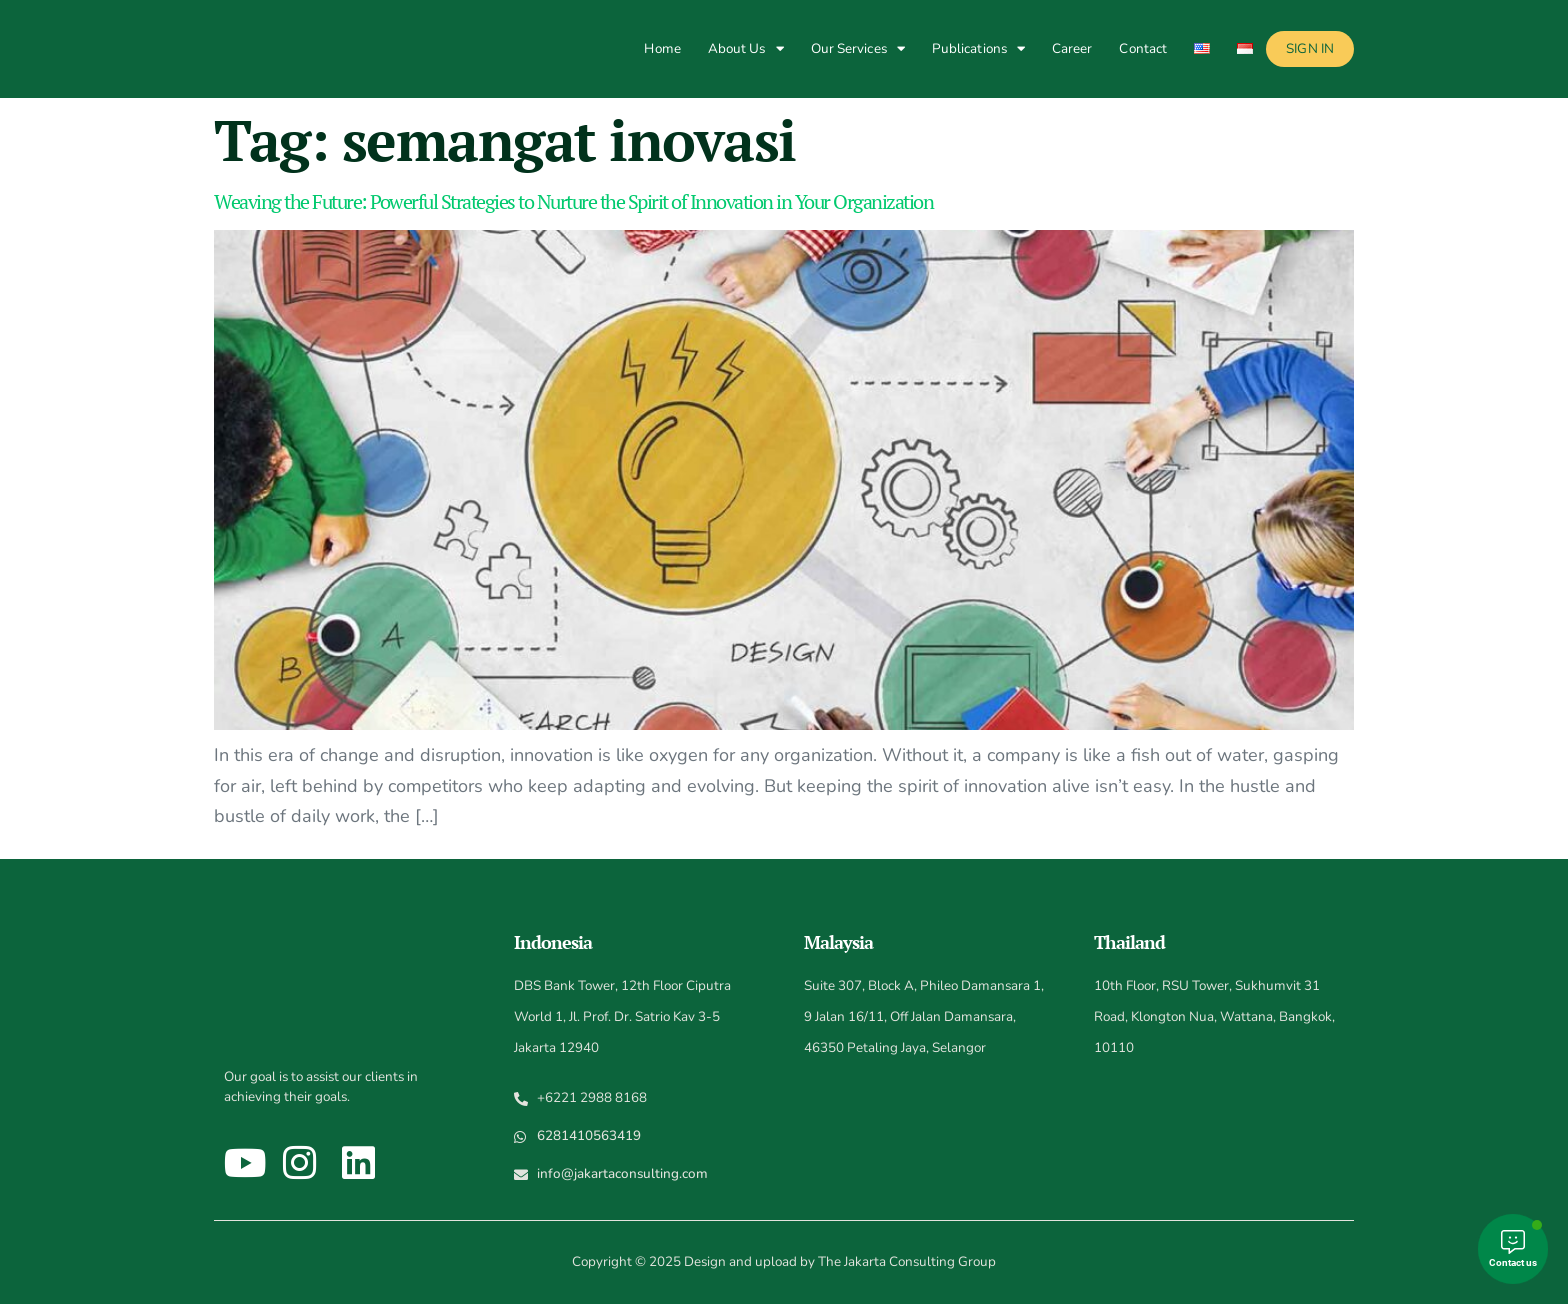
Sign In (1310, 48)
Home (662, 48)
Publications (978, 48)
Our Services (858, 48)
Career (1072, 48)
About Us (746, 48)
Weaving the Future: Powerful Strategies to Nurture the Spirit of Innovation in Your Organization (573, 201)
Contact (1143, 48)
